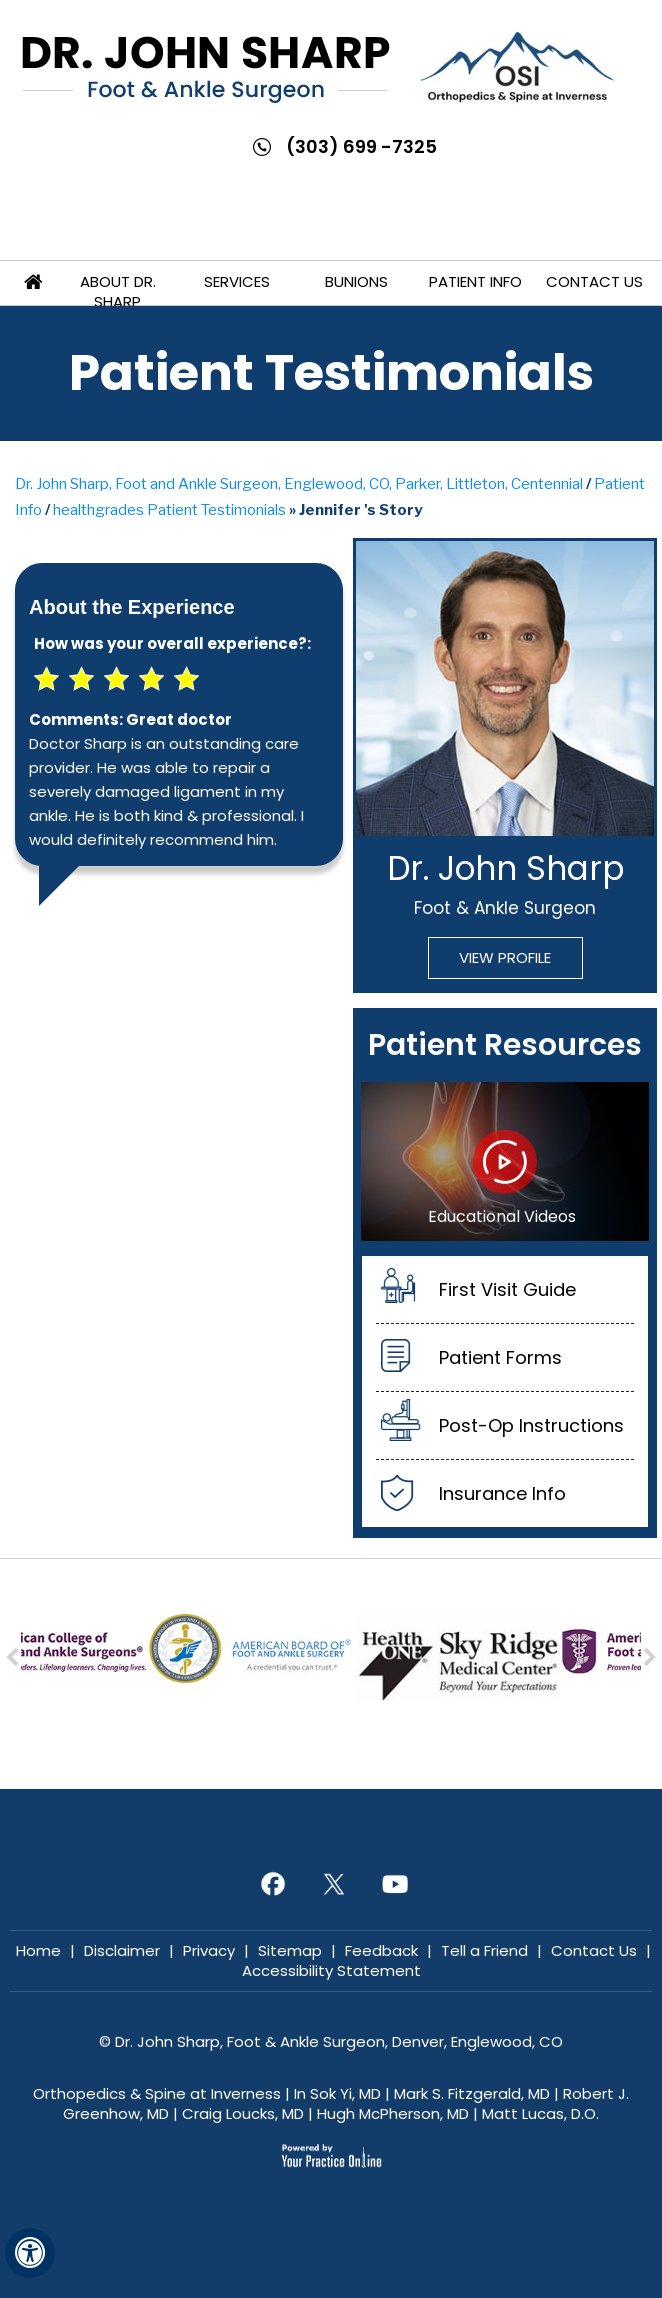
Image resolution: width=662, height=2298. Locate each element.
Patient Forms (500, 1357)
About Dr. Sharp (118, 291)
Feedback (381, 1950)
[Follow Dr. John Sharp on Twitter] (331, 1883)
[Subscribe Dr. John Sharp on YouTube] (392, 1883)
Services (237, 281)
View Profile (505, 957)
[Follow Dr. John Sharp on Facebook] (270, 1883)
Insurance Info (502, 1493)
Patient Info (475, 281)
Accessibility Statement (331, 1970)
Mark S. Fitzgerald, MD (472, 2093)
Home (33, 283)
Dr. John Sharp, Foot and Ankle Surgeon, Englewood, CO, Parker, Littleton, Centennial (299, 484)
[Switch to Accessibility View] (30, 2253)
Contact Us (594, 281)
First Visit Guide (507, 1289)
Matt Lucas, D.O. (540, 2113)
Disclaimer (122, 1950)
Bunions (356, 281)
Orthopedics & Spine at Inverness (157, 2093)
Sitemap (290, 1950)
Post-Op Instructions (531, 1425)
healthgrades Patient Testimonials (169, 510)
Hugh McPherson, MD (393, 2113)
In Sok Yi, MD (337, 2093)
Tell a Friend (484, 1950)
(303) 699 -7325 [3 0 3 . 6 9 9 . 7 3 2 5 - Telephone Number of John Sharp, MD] (361, 146)
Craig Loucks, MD (243, 2113)
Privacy (209, 1950)
